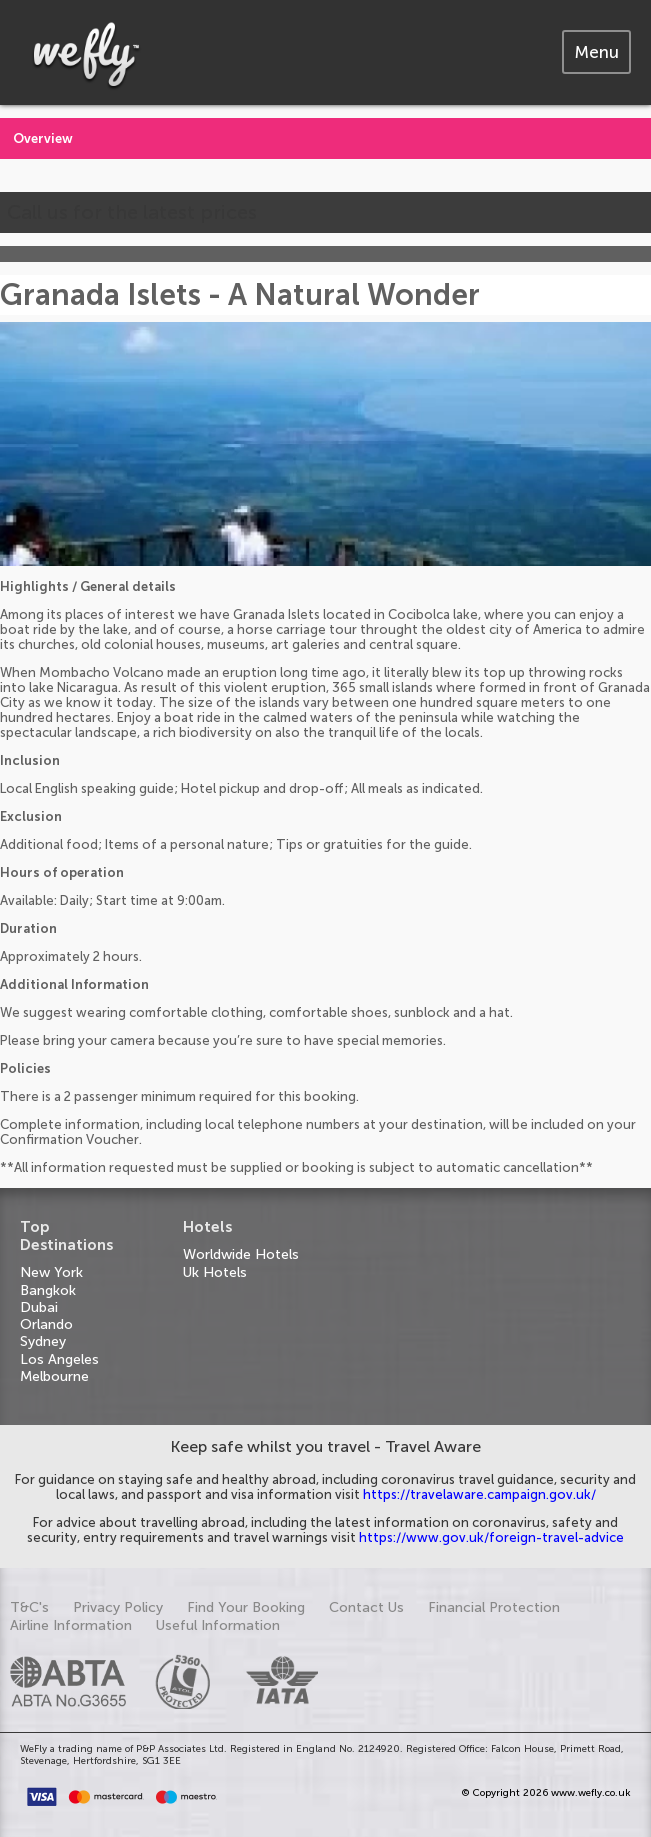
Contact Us (366, 1607)
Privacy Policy (118, 1607)
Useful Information (218, 1625)
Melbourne (54, 1376)
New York (51, 1272)
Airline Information (71, 1625)
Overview (43, 138)
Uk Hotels (215, 1272)
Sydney (43, 1341)
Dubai (39, 1307)
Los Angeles (59, 1359)
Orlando (46, 1324)
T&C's (29, 1607)
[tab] (596, 52)
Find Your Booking (246, 1607)
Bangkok (48, 1290)
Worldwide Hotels (241, 1254)
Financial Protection (494, 1607)
